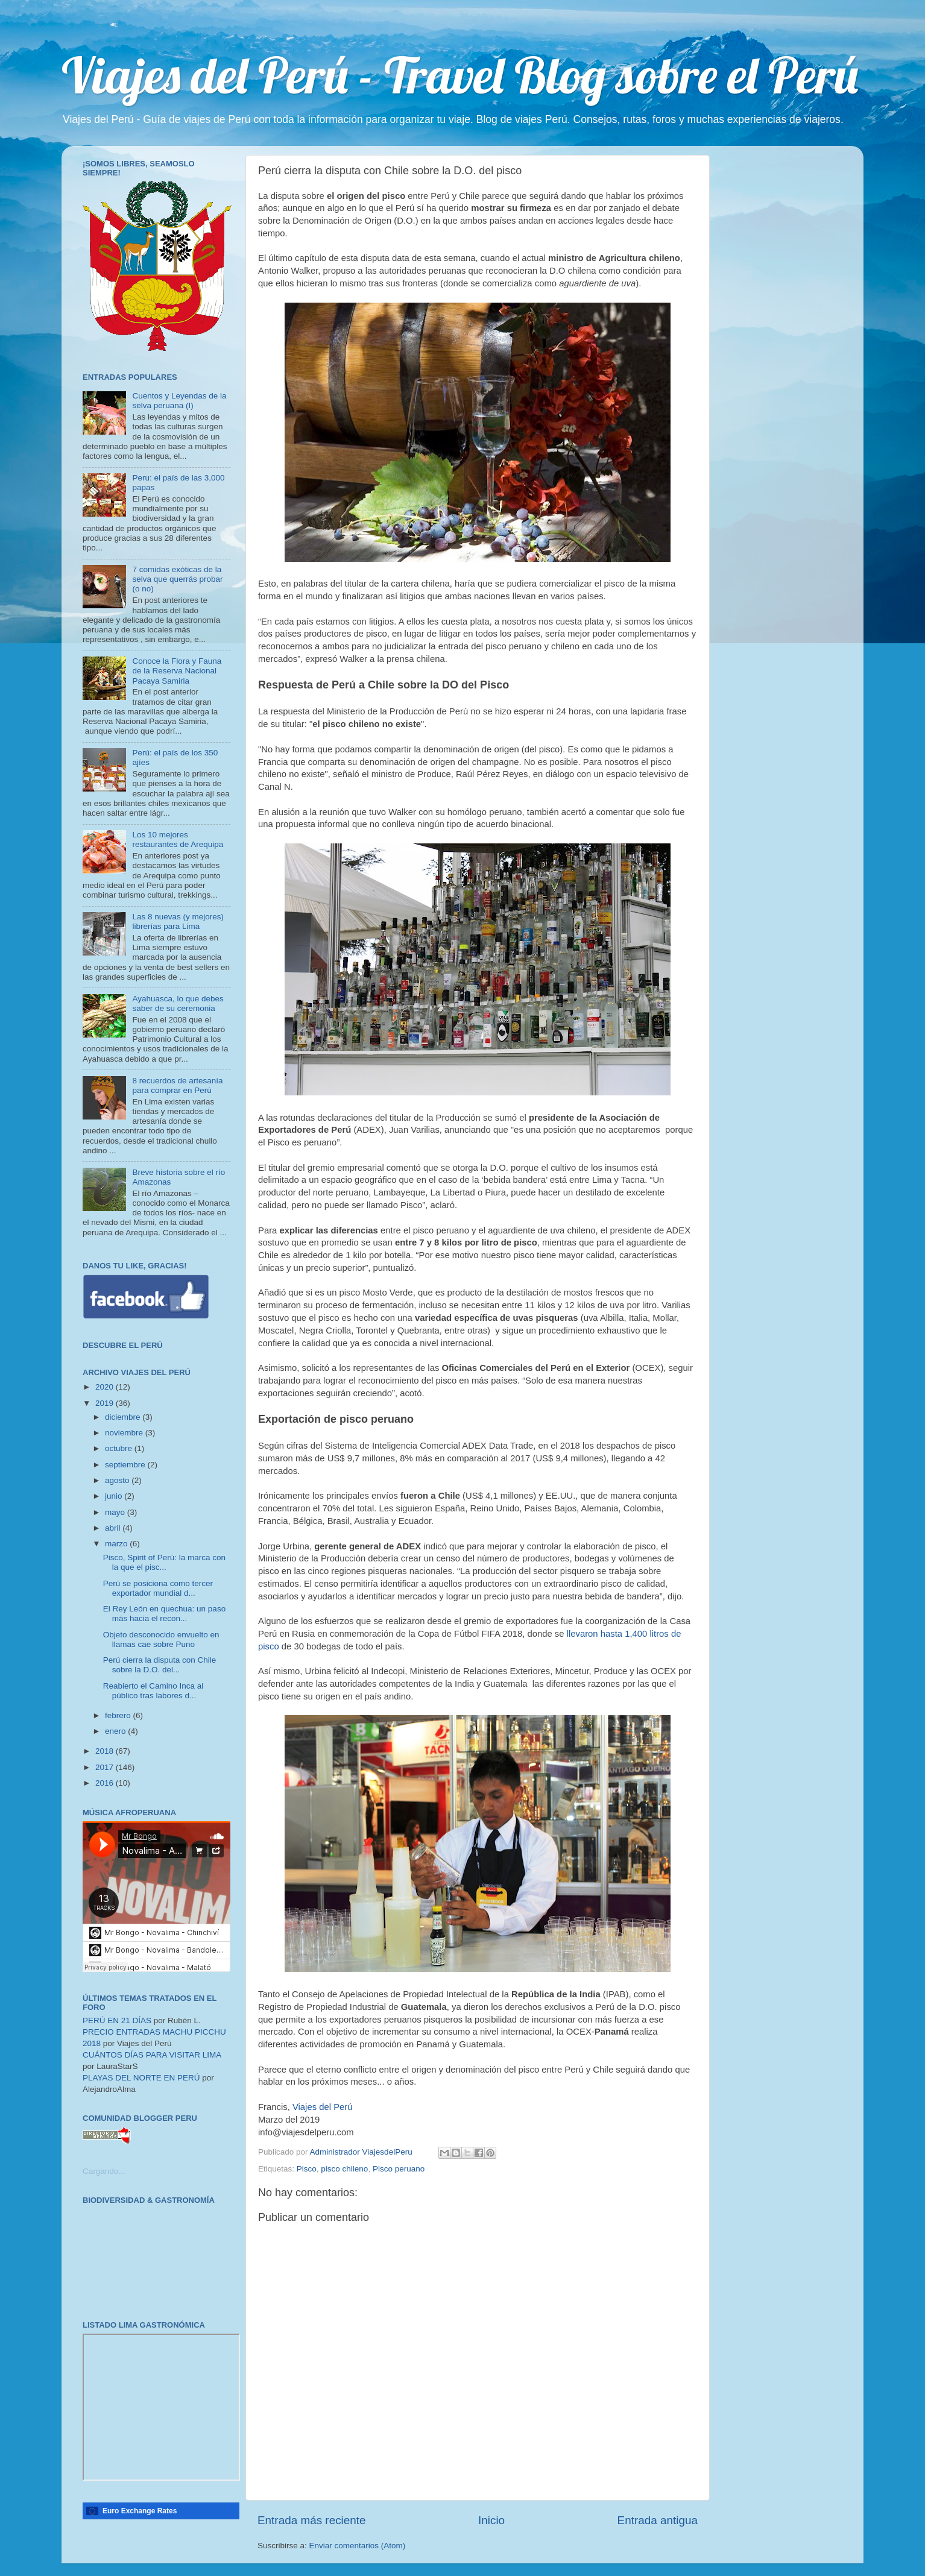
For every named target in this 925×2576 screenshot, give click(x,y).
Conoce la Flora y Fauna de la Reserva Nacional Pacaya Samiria (176, 671)
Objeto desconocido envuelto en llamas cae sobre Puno (161, 1639)
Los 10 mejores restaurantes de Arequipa (177, 839)
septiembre (126, 1464)
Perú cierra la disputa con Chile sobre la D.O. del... (159, 1664)
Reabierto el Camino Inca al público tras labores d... (153, 1690)
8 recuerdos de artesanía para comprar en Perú (177, 1085)
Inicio (491, 2520)
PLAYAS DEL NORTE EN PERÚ (141, 2077)
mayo (116, 1512)
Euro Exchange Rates (140, 2511)
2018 (105, 1751)
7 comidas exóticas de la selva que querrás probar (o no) (177, 579)
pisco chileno (344, 2168)
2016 (105, 1782)
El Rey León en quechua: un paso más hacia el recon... (164, 1613)
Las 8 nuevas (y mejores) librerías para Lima (178, 921)
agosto (118, 1480)
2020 (105, 1386)
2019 (105, 1403)
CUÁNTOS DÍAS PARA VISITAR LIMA (152, 2054)
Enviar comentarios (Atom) (357, 2545)
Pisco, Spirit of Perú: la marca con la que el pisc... (164, 1562)
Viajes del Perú (322, 2107)
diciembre (123, 1417)
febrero (119, 1715)
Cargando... (104, 2171)
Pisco (307, 2168)
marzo (117, 1543)
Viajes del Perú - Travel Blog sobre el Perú (460, 74)
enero (116, 1731)
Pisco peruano (399, 2168)
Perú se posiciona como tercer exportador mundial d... (158, 1588)
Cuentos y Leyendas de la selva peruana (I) (179, 400)
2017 (105, 1767)
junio (114, 1496)
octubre (119, 1448)
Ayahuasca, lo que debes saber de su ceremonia (177, 1003)
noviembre (125, 1432)
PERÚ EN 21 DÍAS (117, 2020)
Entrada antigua (657, 2520)
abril (113, 1527)
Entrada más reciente (311, 2520)
